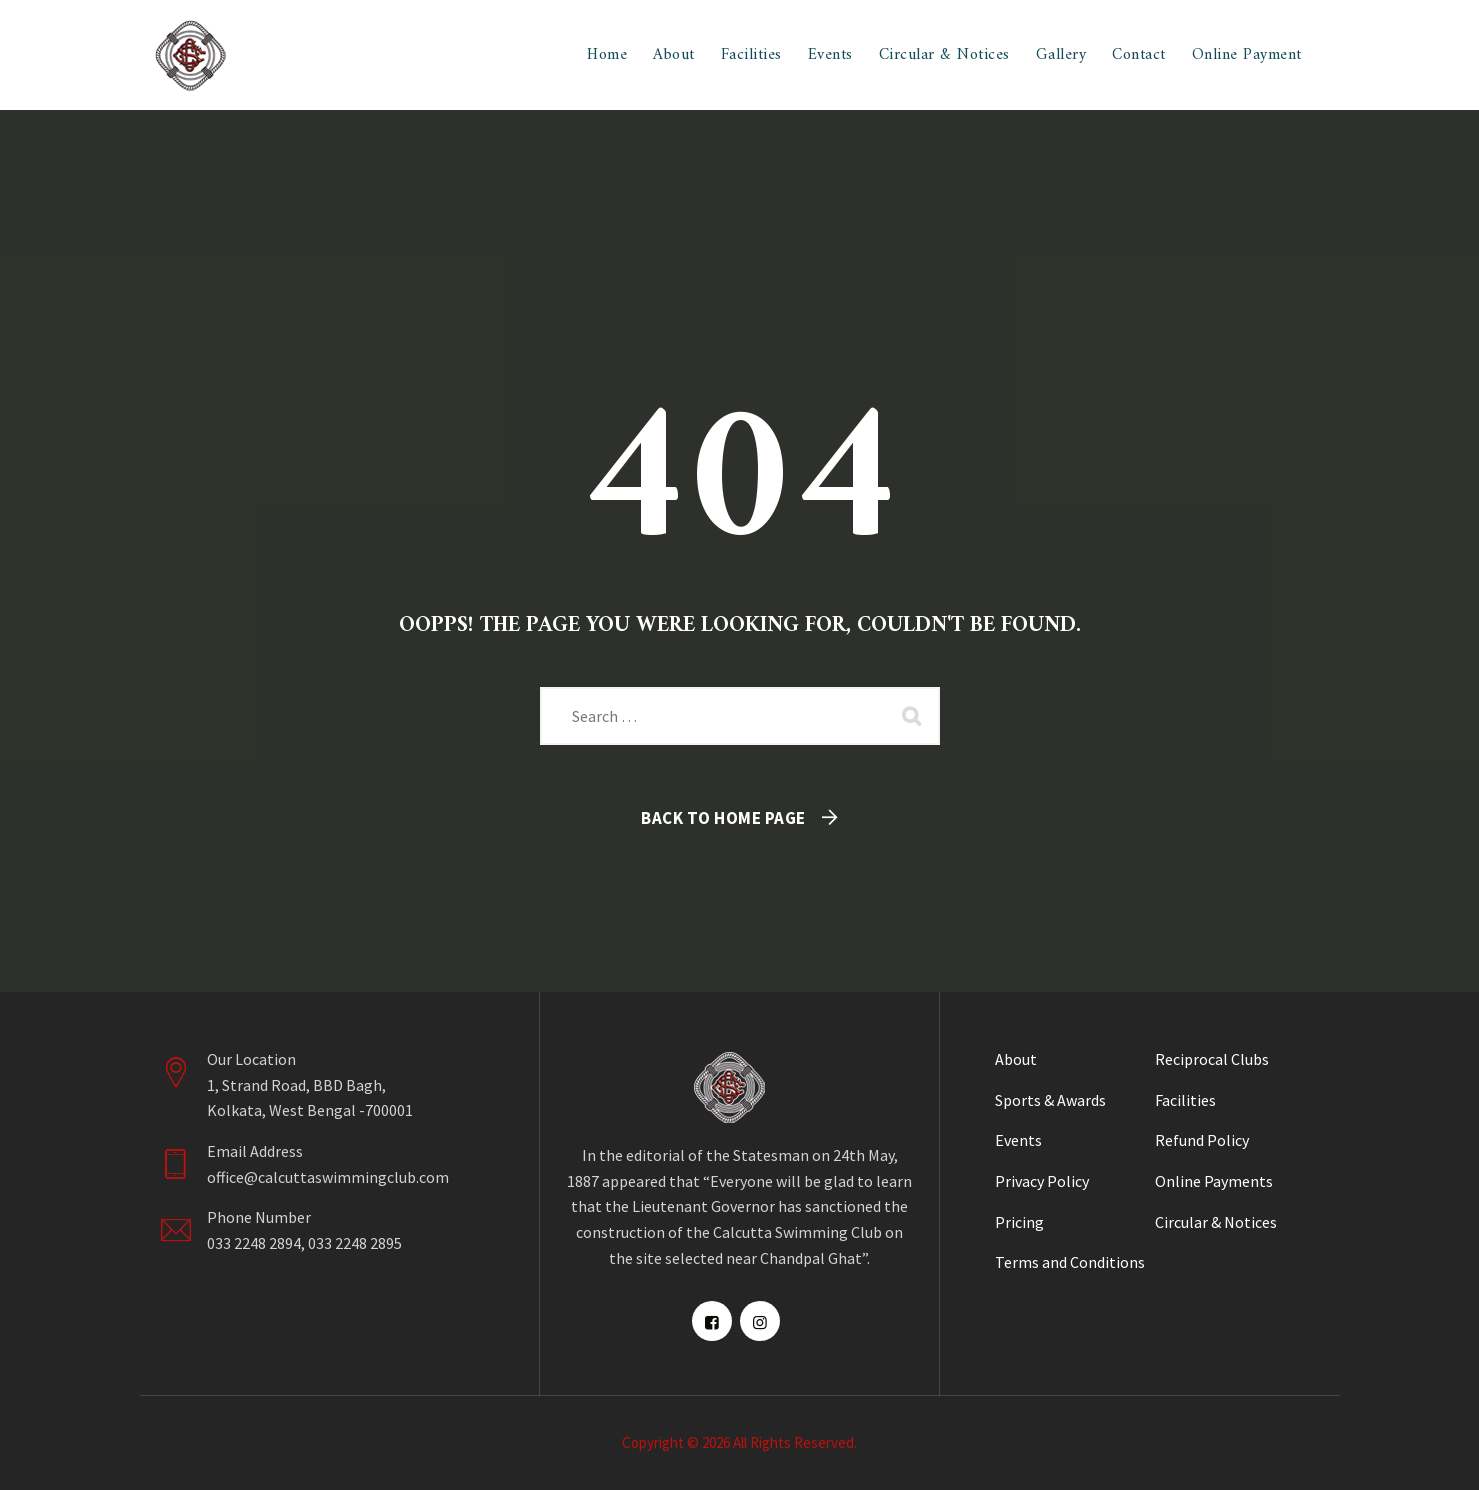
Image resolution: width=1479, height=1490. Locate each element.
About (674, 55)
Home (607, 55)
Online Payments (1214, 1181)
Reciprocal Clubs (1212, 1059)
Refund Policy (1202, 1140)
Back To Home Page (723, 818)
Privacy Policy (1042, 1181)
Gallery (1061, 55)
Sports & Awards (1050, 1100)
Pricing (1019, 1222)
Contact (1139, 55)
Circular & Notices (944, 55)
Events (830, 55)
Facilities (751, 55)
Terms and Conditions (1070, 1262)
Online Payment (1247, 55)
